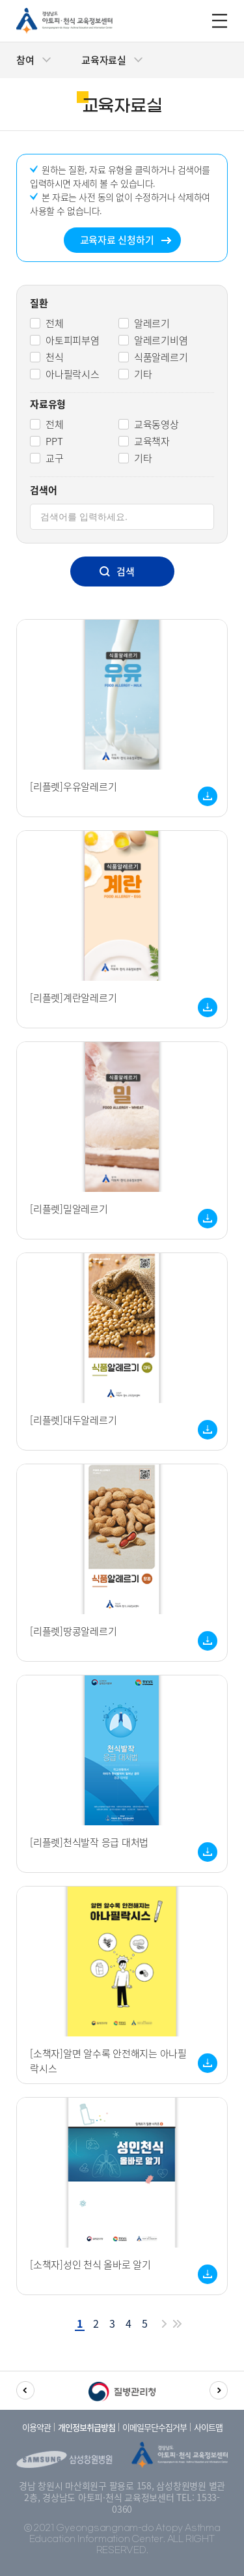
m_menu (220, 21)
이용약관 (36, 2427)
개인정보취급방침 (86, 2427)
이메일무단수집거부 (154, 2427)
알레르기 (152, 323)
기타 (143, 374)
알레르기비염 (161, 340)
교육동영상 (156, 424)
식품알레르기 (161, 357)
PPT (54, 441)
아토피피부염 (73, 340)
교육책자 (152, 441)
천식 (55, 357)
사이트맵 (208, 2427)
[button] (25, 2390)
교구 (55, 458)
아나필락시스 (73, 374)
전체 (55, 323)
